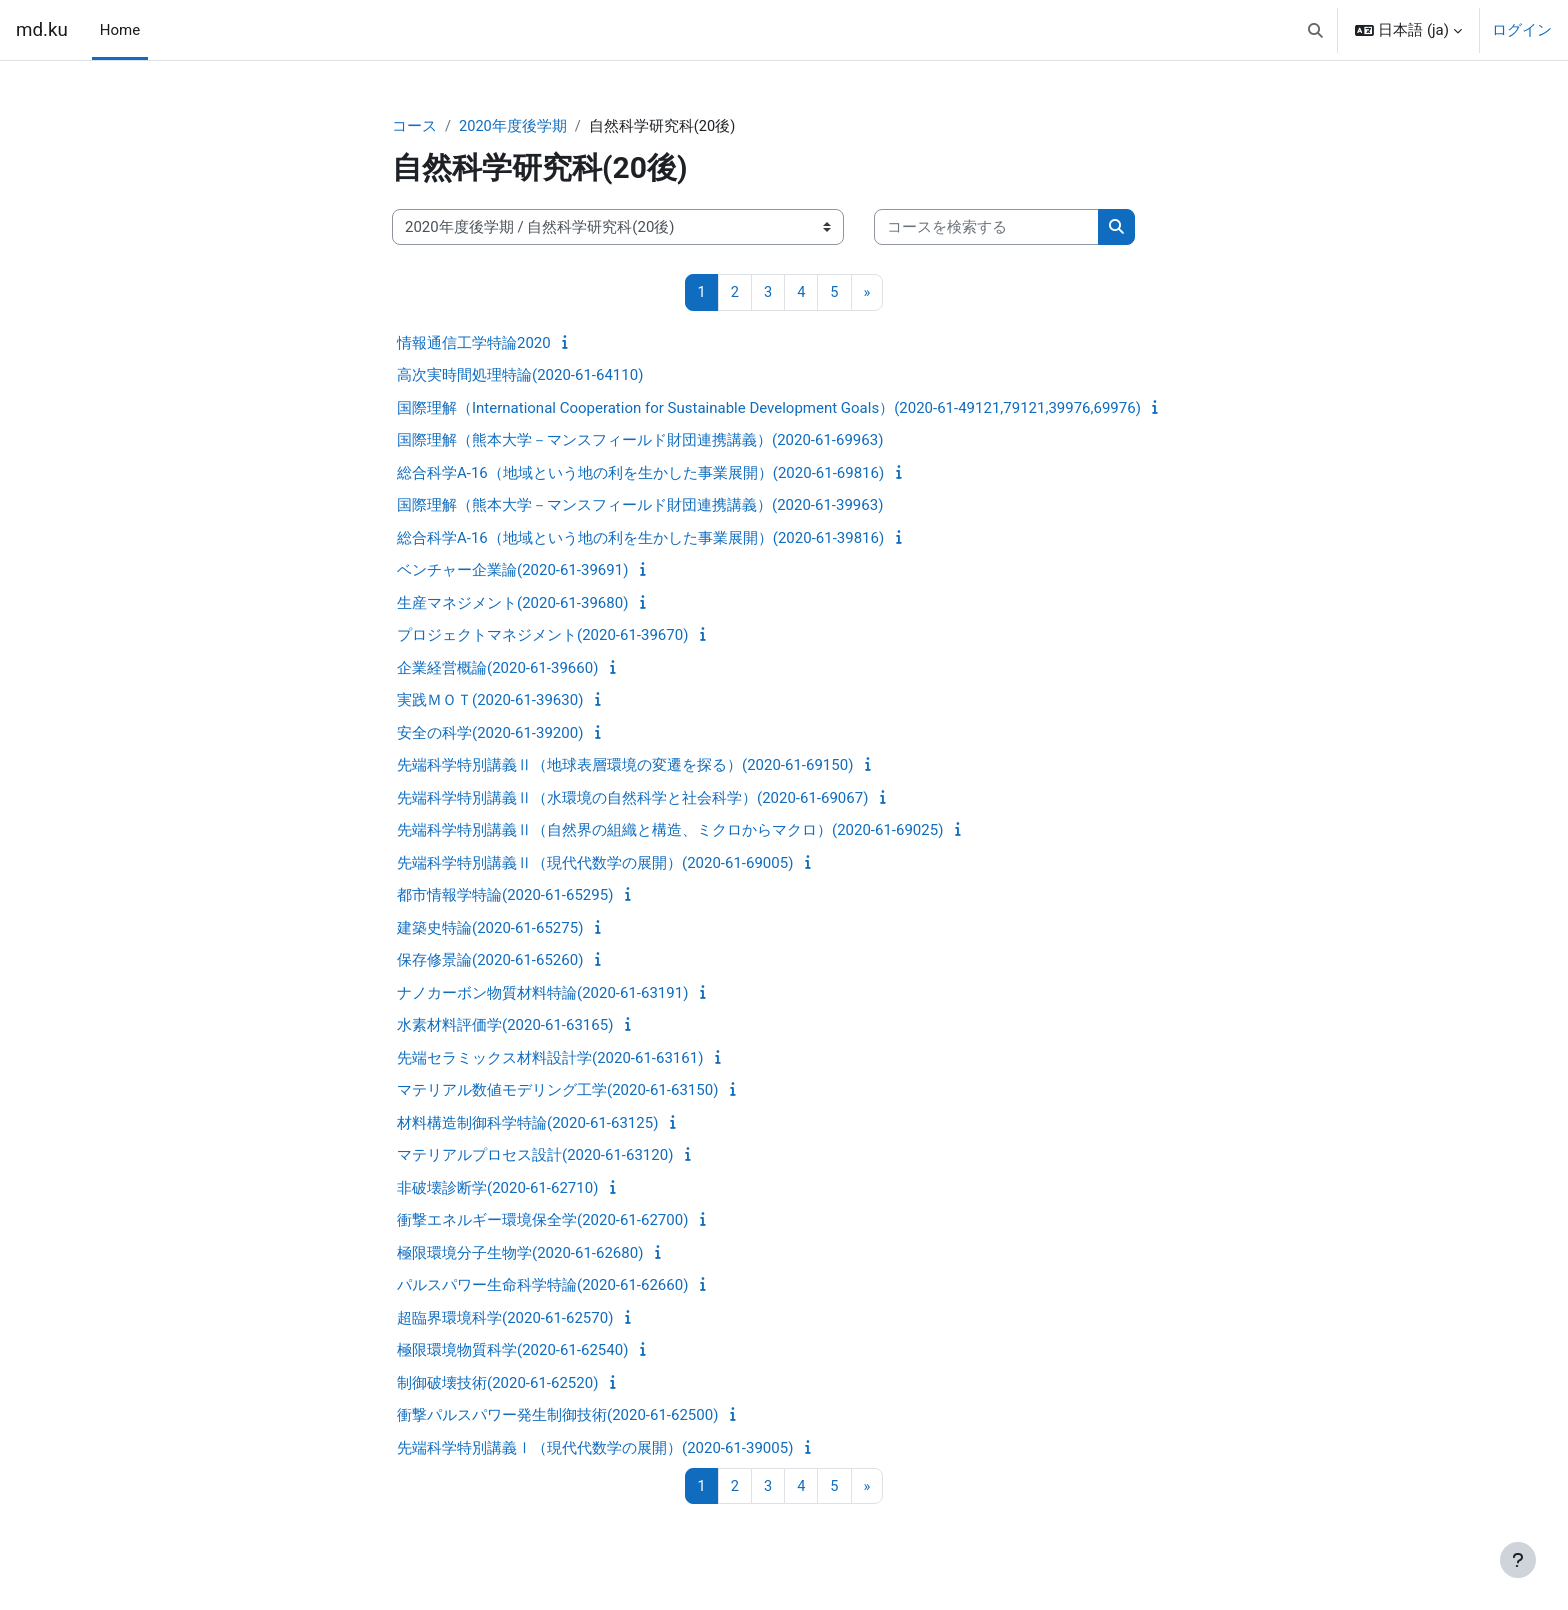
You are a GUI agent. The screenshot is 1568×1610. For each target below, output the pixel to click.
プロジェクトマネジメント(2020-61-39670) (542, 636)
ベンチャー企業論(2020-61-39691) (512, 571)
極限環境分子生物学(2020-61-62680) (520, 1254)
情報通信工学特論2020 (474, 344)
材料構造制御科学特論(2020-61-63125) (527, 1124)
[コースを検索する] (986, 228)
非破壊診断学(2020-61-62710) (497, 1189)
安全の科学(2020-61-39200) (490, 734)
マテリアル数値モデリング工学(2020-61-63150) (557, 1091)
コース (414, 127)
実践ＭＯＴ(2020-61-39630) (490, 701)
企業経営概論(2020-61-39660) (497, 669)
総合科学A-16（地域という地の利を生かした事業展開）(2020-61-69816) (640, 474)
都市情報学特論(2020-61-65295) (505, 896)
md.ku (42, 30)
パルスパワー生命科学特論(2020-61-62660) (542, 1286)
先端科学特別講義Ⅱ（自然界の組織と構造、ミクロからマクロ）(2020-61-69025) (670, 831)
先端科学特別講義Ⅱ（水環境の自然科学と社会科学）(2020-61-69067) (632, 799)
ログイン (1522, 30)
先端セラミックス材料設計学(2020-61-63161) (550, 1059)
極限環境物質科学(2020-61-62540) (512, 1351)
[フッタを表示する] (1518, 1560)
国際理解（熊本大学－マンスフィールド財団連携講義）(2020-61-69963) (640, 441)
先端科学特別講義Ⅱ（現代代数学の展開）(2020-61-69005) (595, 864)
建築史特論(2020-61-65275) (490, 929)
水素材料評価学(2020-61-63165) (505, 1026)
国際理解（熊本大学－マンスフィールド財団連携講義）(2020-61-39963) (640, 506)
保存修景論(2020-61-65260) (490, 961)
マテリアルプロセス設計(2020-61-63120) (535, 1156)
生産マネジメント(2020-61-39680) (512, 604)
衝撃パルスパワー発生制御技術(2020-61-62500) (557, 1416)
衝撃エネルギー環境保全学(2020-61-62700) (542, 1221)
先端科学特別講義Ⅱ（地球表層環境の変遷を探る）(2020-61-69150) (625, 766)
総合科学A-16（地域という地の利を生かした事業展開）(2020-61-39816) (640, 539)
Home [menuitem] (120, 30)
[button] (1315, 30)
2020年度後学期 (513, 127)
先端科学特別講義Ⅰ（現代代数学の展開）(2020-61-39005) (595, 1449)
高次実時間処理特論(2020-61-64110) (520, 376)
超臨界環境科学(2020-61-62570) (505, 1319)
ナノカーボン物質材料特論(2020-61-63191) (542, 994)
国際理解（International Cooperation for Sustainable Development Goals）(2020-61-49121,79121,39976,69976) (769, 409)
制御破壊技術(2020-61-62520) (497, 1384)
